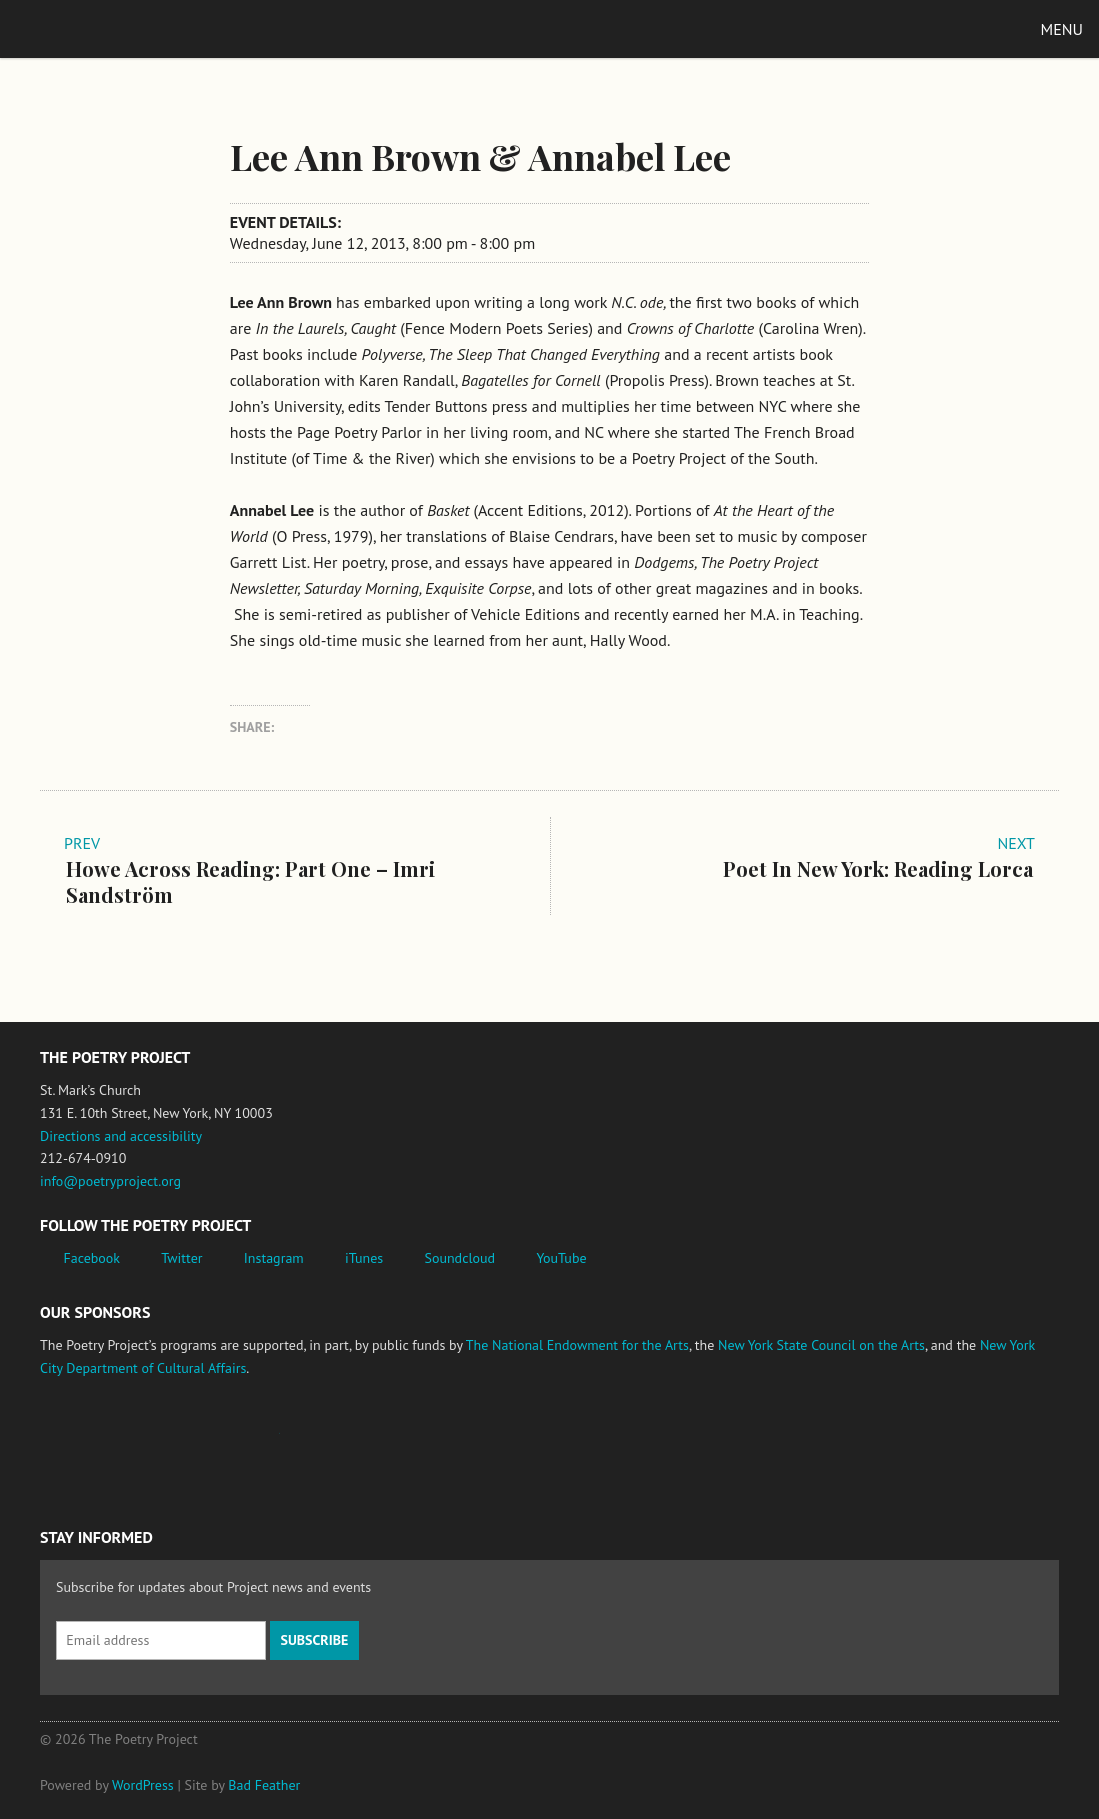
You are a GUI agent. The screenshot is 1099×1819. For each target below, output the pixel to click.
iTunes (364, 1258)
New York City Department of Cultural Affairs (441, 1443)
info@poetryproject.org (110, 1181)
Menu (1062, 29)
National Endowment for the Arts (95, 1443)
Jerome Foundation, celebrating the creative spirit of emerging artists (225, 1443)
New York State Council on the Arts (821, 1345)
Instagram (274, 1258)
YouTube (561, 1258)
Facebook (92, 1258)
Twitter (181, 1258)
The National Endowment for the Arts (577, 1345)
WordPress (143, 1785)
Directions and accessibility (121, 1136)
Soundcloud (459, 1258)
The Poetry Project (109, 28)
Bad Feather (264, 1785)
